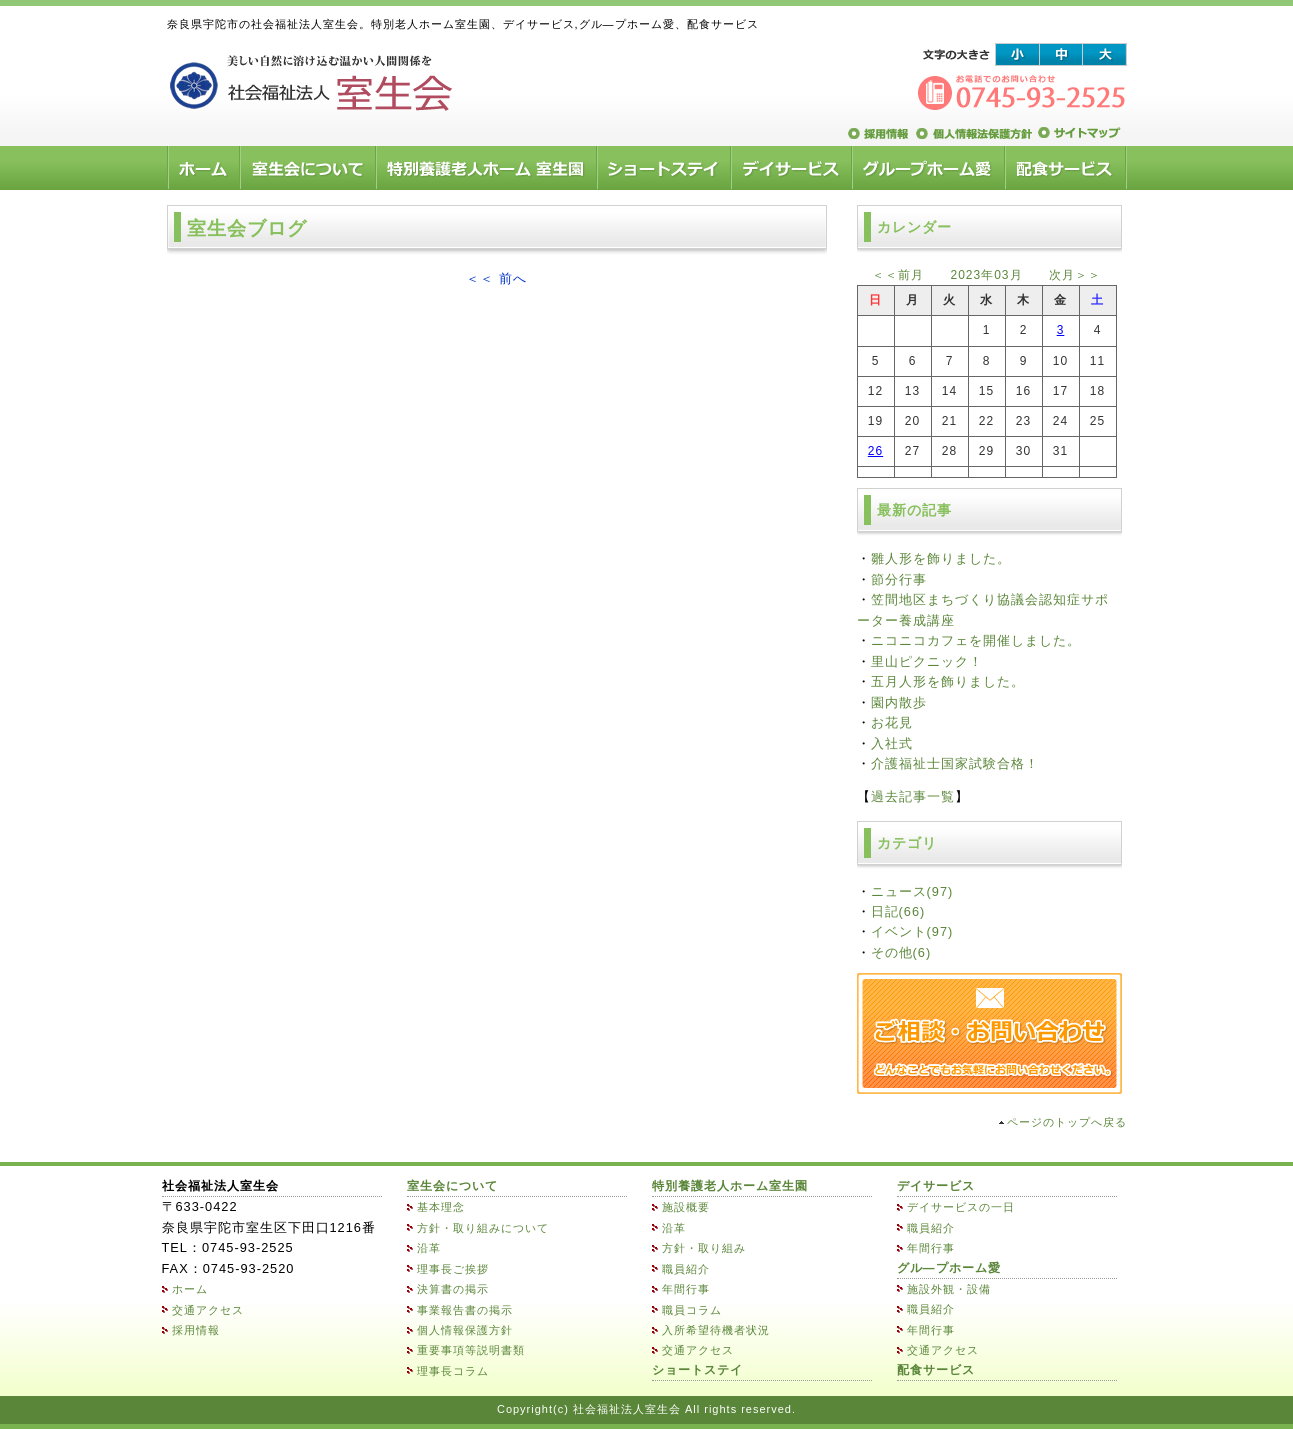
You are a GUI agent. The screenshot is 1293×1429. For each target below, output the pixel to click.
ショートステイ (697, 1370)
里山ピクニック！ (927, 661)
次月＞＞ (1075, 275)
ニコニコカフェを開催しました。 (976, 640)
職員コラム (692, 1310)
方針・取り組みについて (483, 1228)
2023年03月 (986, 275)
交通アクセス (208, 1310)
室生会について (452, 1186)
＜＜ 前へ (496, 278)
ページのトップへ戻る (1067, 1122)
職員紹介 (686, 1269)
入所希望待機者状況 (716, 1330)
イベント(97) (912, 931)
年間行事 (686, 1289)
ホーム (190, 1289)
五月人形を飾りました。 (948, 681)
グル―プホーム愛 (949, 1268)
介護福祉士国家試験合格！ (955, 763)
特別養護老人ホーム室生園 (730, 1186)
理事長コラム (453, 1371)
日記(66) (898, 911)
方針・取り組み (704, 1248)
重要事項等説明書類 (471, 1350)
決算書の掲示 (453, 1289)
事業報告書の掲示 (465, 1310)
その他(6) (901, 952)
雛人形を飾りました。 (941, 558)
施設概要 (686, 1207)
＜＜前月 (898, 275)
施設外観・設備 (949, 1289)
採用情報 (196, 1330)
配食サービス (936, 1370)
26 (875, 451)
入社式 (892, 743)
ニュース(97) (912, 891)
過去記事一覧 (913, 796)
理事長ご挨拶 (453, 1269)
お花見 (892, 722)
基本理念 (441, 1207)
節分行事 (899, 579)
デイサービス (936, 1186)
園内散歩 (899, 702)
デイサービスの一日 (961, 1207)
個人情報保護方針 (465, 1330)
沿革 (429, 1248)
